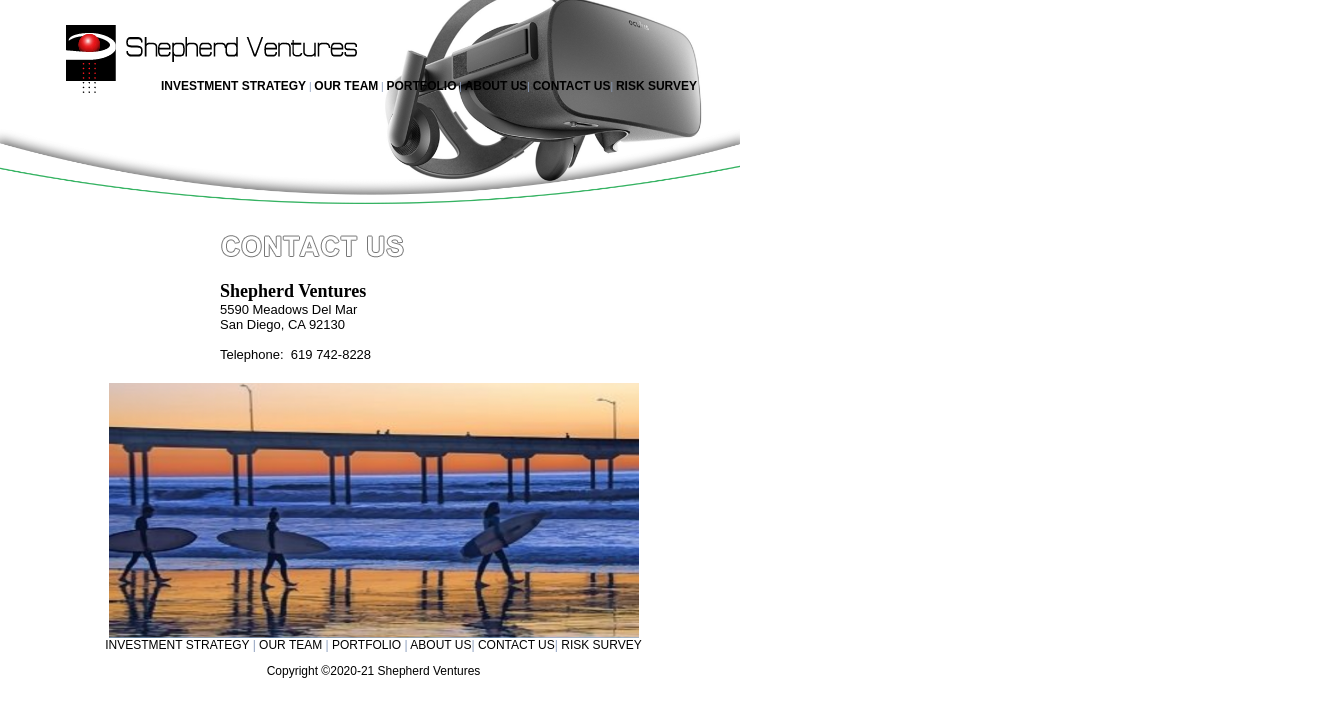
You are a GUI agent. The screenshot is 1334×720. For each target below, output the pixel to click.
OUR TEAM (346, 86)
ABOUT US (496, 86)
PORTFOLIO (421, 86)
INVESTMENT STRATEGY (233, 86)
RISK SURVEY (656, 86)
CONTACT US (572, 86)
